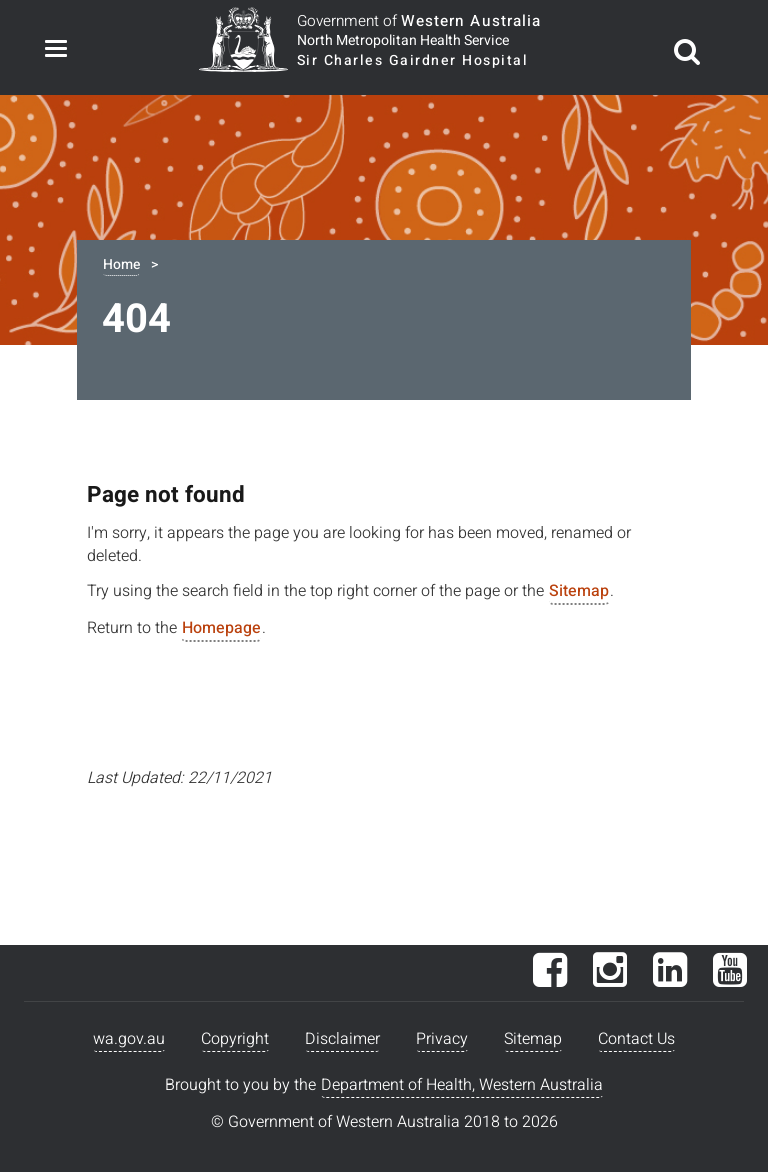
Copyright (235, 1039)
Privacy (442, 1039)
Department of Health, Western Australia (462, 1085)
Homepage (221, 628)
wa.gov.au (129, 1039)
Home (121, 264)
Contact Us (636, 1039)
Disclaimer (342, 1039)
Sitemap (579, 591)
